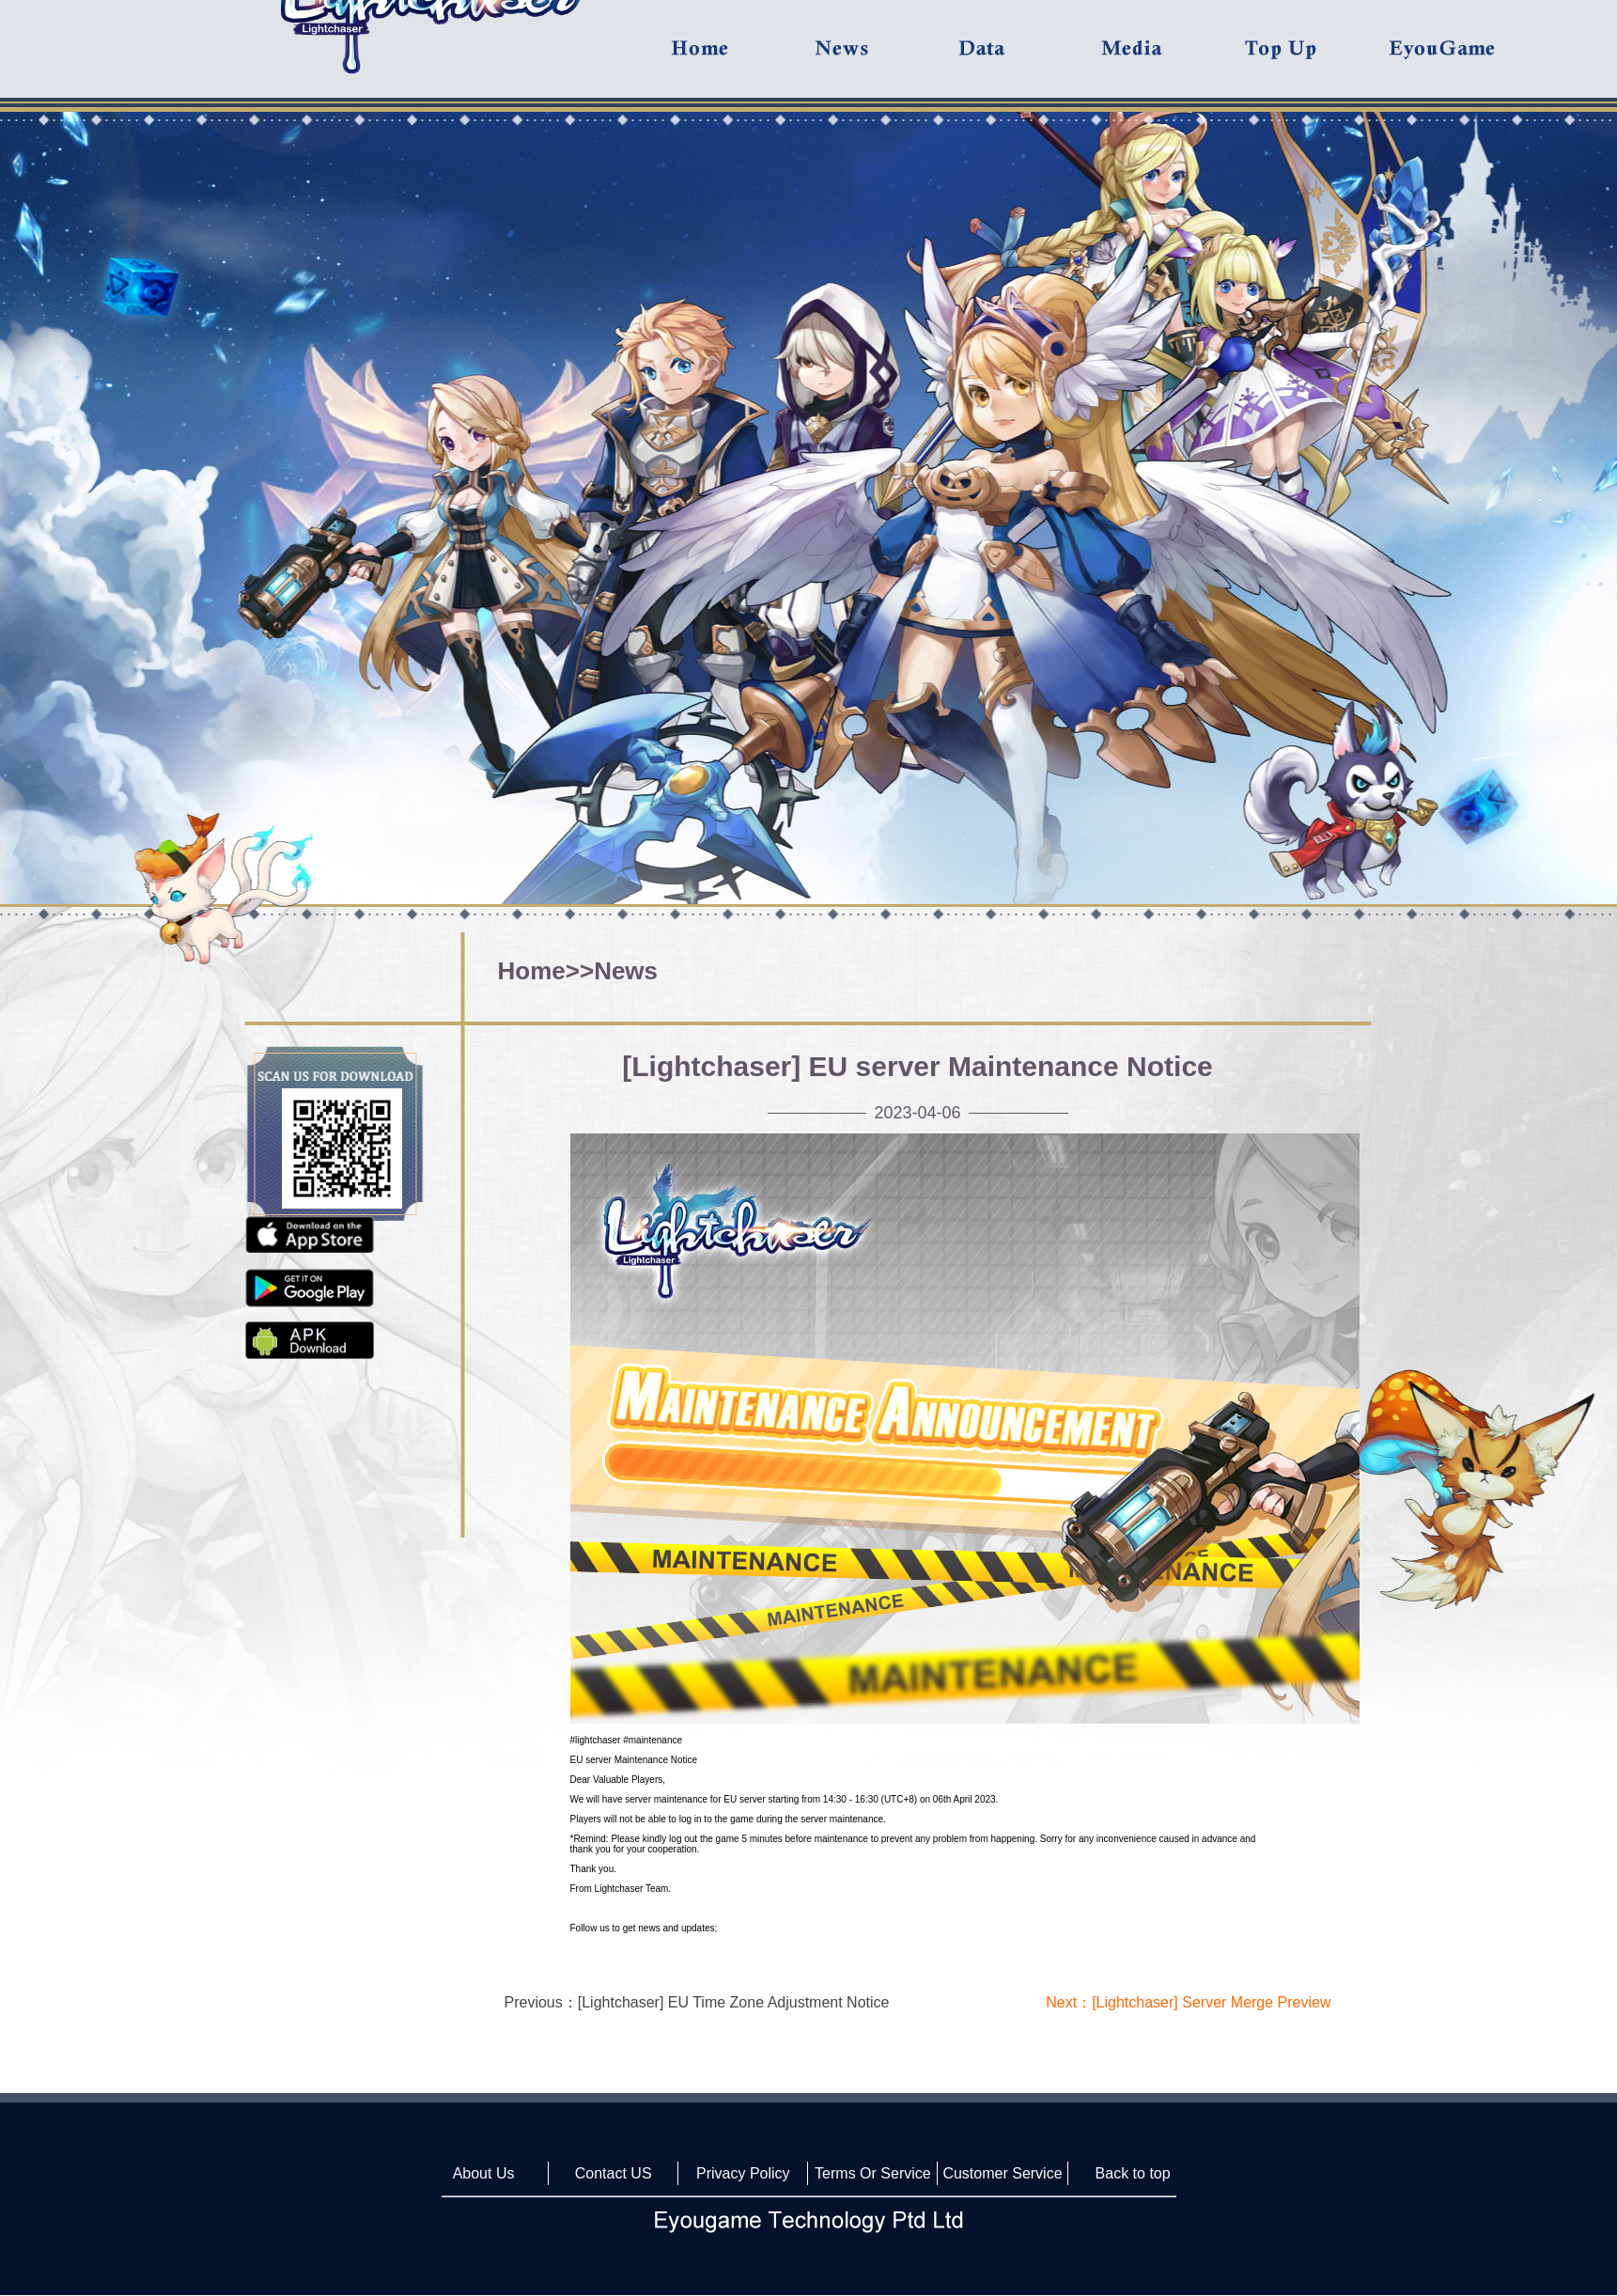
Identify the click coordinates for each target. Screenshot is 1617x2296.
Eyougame (1459, 57)
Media (1171, 57)
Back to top (1133, 2173)
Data (1028, 57)
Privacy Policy (743, 2173)
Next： (1188, 2002)
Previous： (697, 2002)
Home (532, 971)
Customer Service (1002, 2173)
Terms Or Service (873, 2173)
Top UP (1315, 57)
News (626, 971)
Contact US (613, 2173)
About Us (484, 2173)
